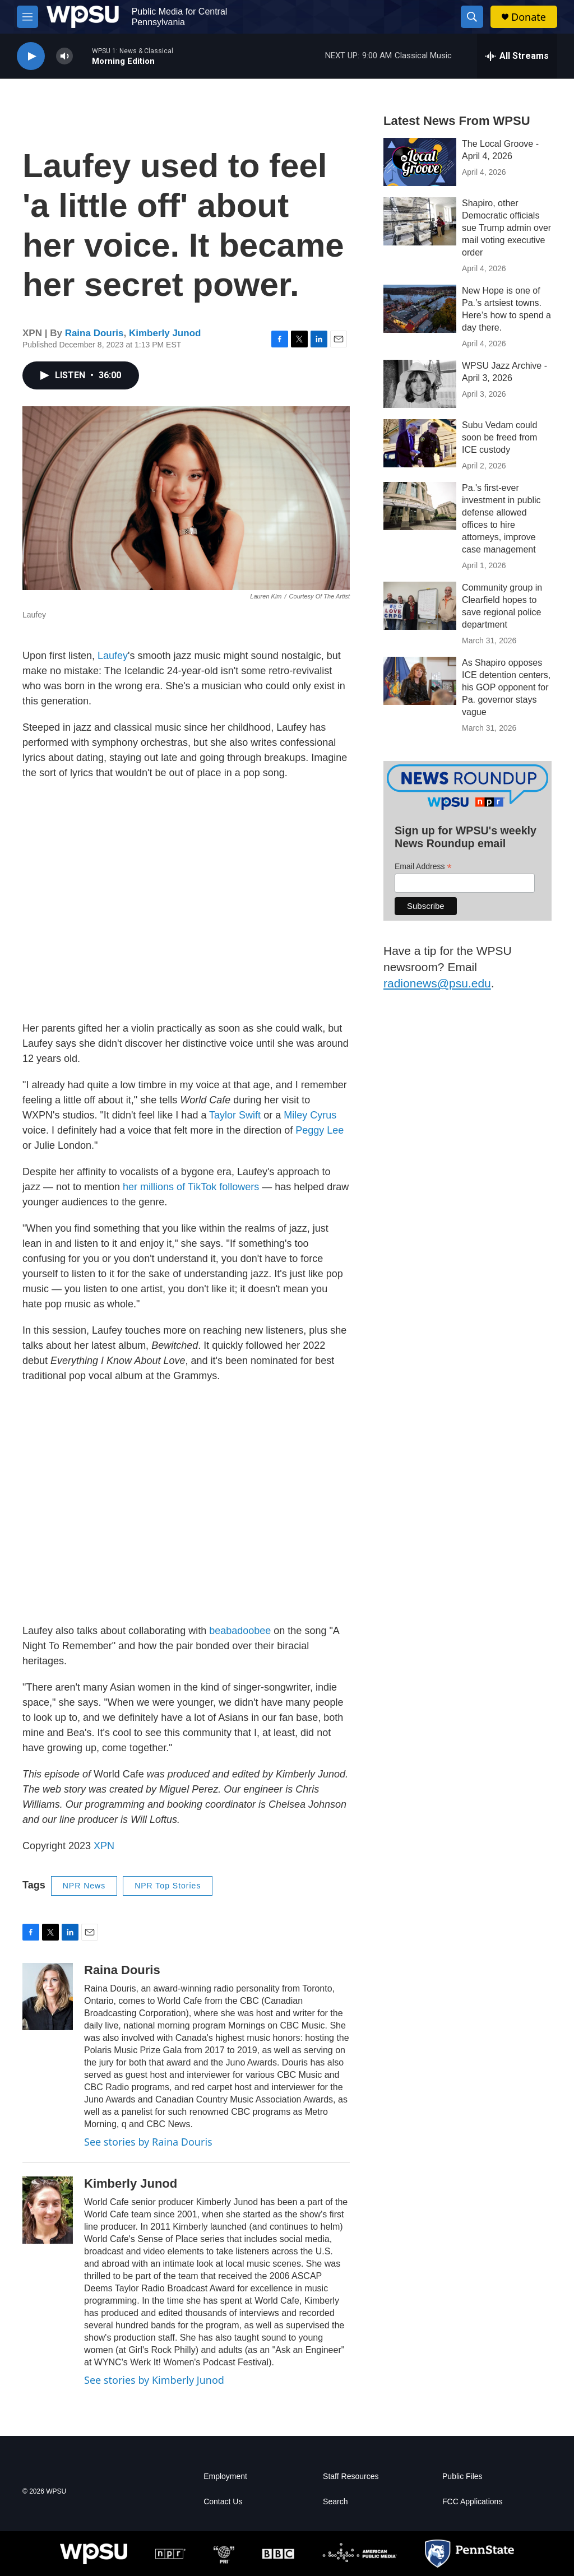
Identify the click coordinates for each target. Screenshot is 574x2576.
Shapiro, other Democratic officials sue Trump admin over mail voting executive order (506, 227)
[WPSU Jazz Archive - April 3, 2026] (419, 384)
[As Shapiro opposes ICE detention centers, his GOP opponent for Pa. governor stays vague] (419, 681)
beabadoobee (240, 1630)
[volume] (64, 56)
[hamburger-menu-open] (27, 17)
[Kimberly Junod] (47, 2210)
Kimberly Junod (165, 333)
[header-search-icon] (472, 17)
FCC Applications (472, 2502)
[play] (31, 56)
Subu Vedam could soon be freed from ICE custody (499, 437)
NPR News (84, 1885)
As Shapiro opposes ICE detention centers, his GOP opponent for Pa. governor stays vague (506, 687)
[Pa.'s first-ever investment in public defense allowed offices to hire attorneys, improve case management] (419, 506)
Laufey (113, 655)
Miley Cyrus (310, 1115)
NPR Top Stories (168, 1885)
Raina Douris (94, 333)
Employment (225, 2476)
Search (335, 2502)
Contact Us (222, 2502)
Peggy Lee (319, 1130)
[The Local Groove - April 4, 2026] (419, 162)
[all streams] (517, 56)
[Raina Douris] (47, 1996)
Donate (528, 17)
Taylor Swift (235, 1115)
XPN (104, 1845)
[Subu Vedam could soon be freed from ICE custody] (419, 443)
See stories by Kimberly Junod (154, 2380)
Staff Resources (350, 2476)
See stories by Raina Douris (148, 2141)
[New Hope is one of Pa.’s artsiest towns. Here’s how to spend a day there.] (419, 309)
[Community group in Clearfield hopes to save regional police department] (419, 606)
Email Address (423, 866)
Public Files (462, 2476)
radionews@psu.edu (437, 983)
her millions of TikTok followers (191, 1186)
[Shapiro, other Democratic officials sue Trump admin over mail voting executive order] (419, 221)
